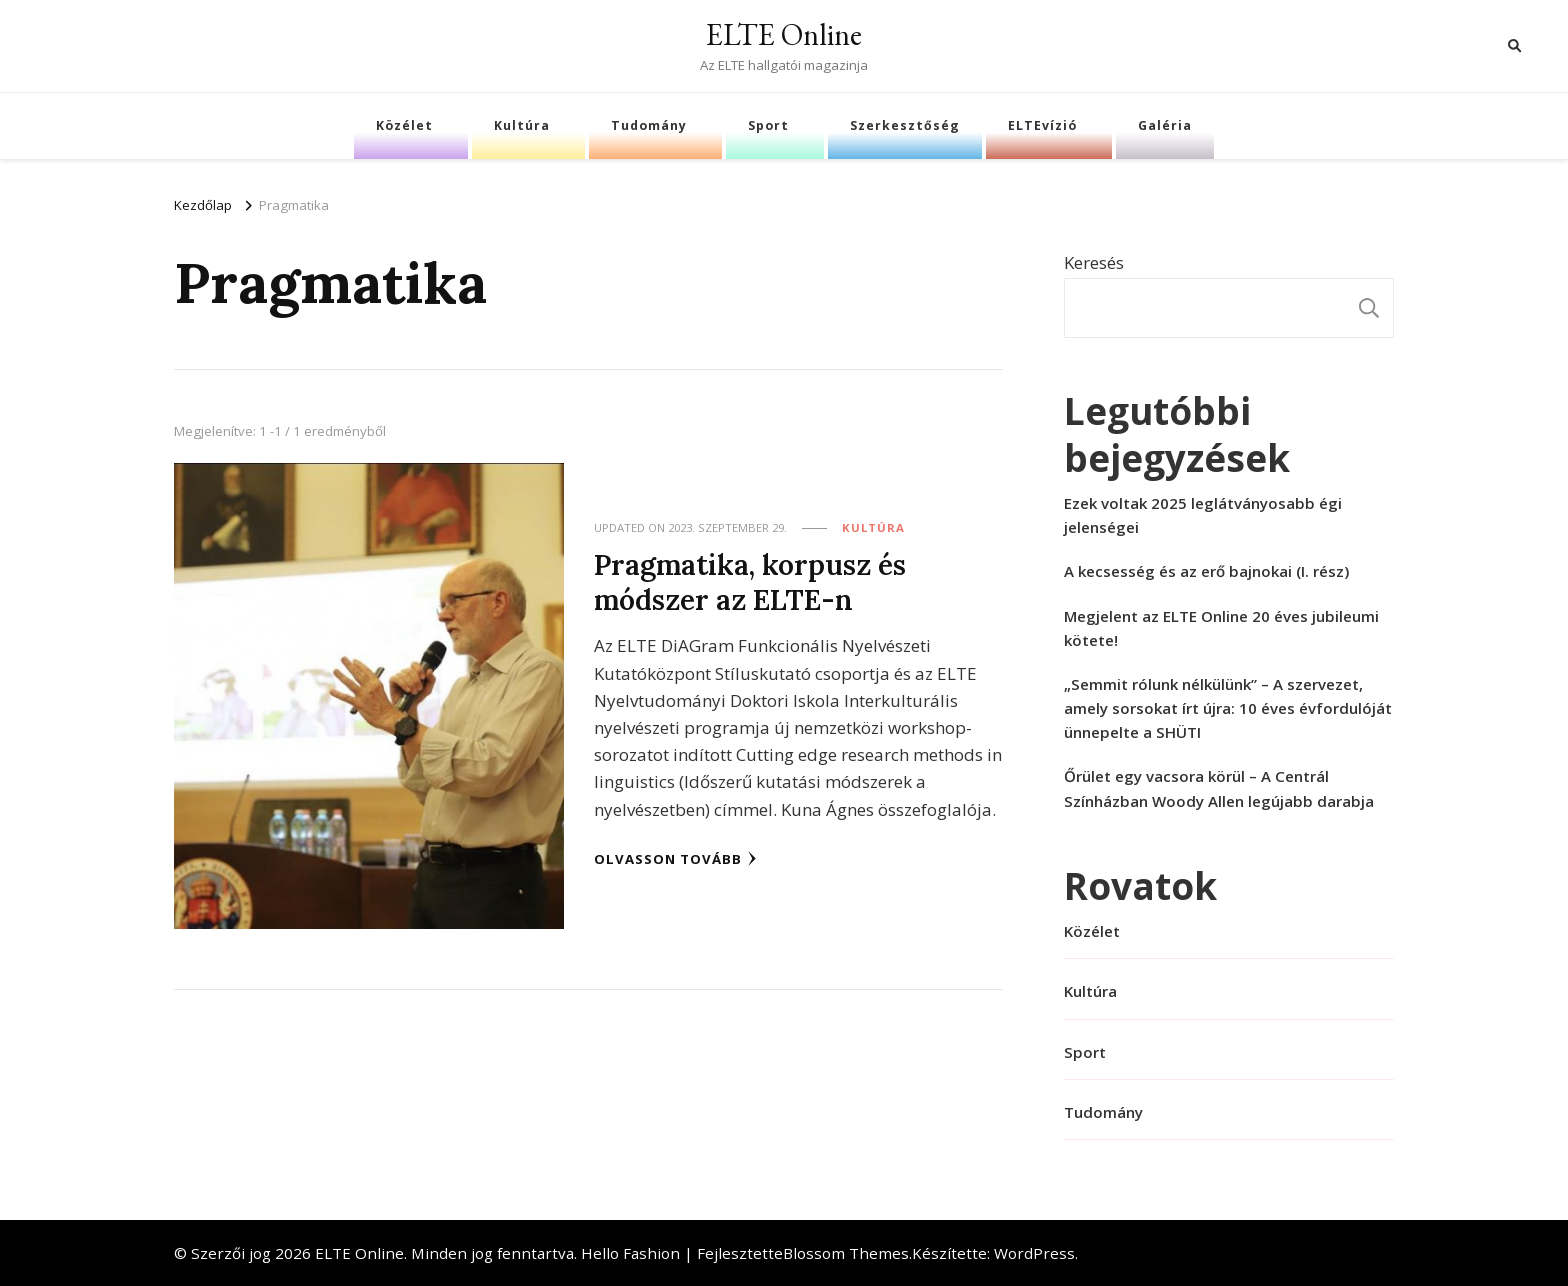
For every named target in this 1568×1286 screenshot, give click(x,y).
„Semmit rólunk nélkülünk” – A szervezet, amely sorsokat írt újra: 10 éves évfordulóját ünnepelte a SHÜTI (1228, 708)
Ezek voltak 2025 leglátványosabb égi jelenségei (1203, 515)
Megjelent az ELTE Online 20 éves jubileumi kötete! (1221, 628)
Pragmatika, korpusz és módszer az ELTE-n (750, 582)
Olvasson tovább (675, 859)
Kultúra (522, 125)
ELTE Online (784, 34)
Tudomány (649, 125)
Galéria (1165, 125)
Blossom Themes (846, 1253)
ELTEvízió (1042, 125)
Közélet (404, 125)
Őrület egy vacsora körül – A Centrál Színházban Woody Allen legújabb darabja (1219, 788)
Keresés (1094, 262)
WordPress (1034, 1253)
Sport (768, 125)
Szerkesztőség (905, 125)
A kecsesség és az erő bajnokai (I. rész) (1206, 571)
